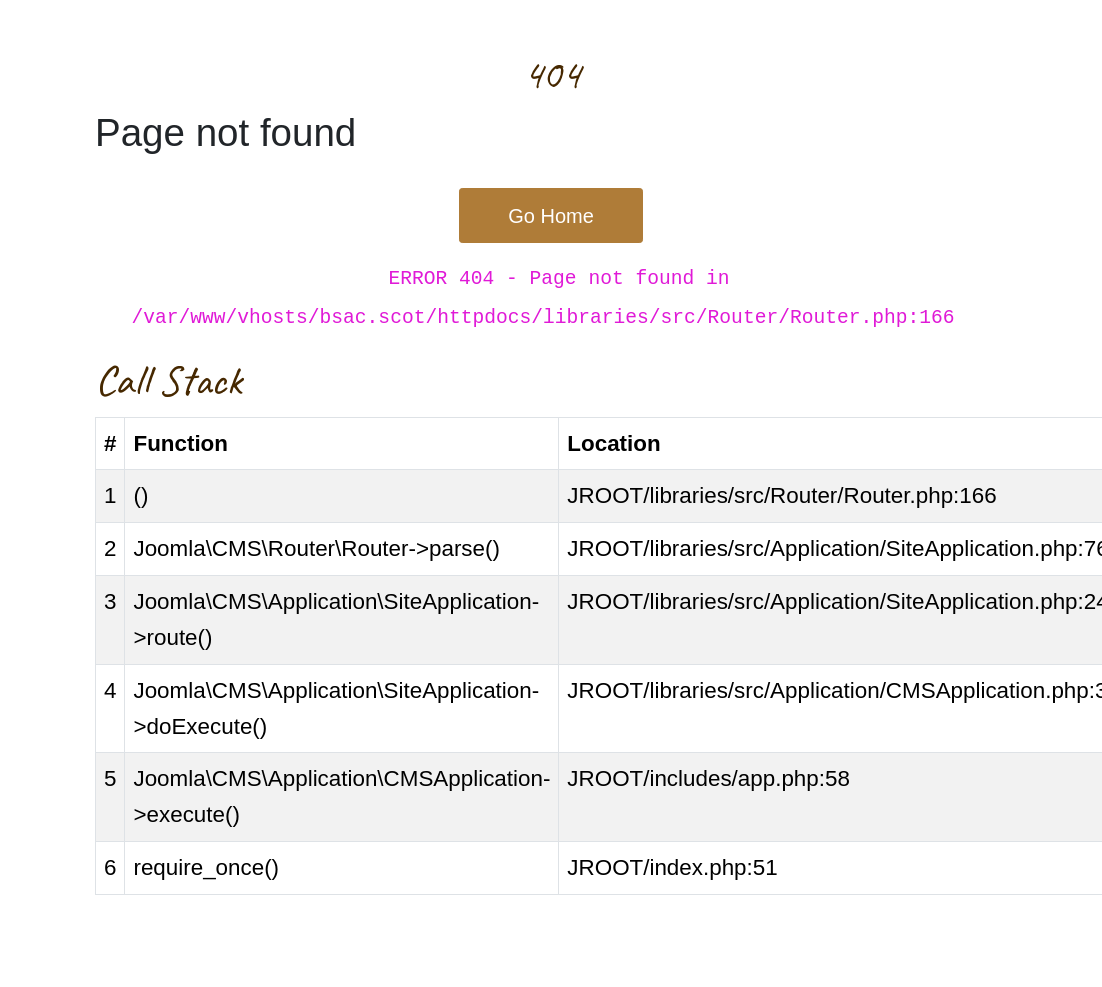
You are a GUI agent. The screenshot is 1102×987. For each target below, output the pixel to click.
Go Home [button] (551, 216)
